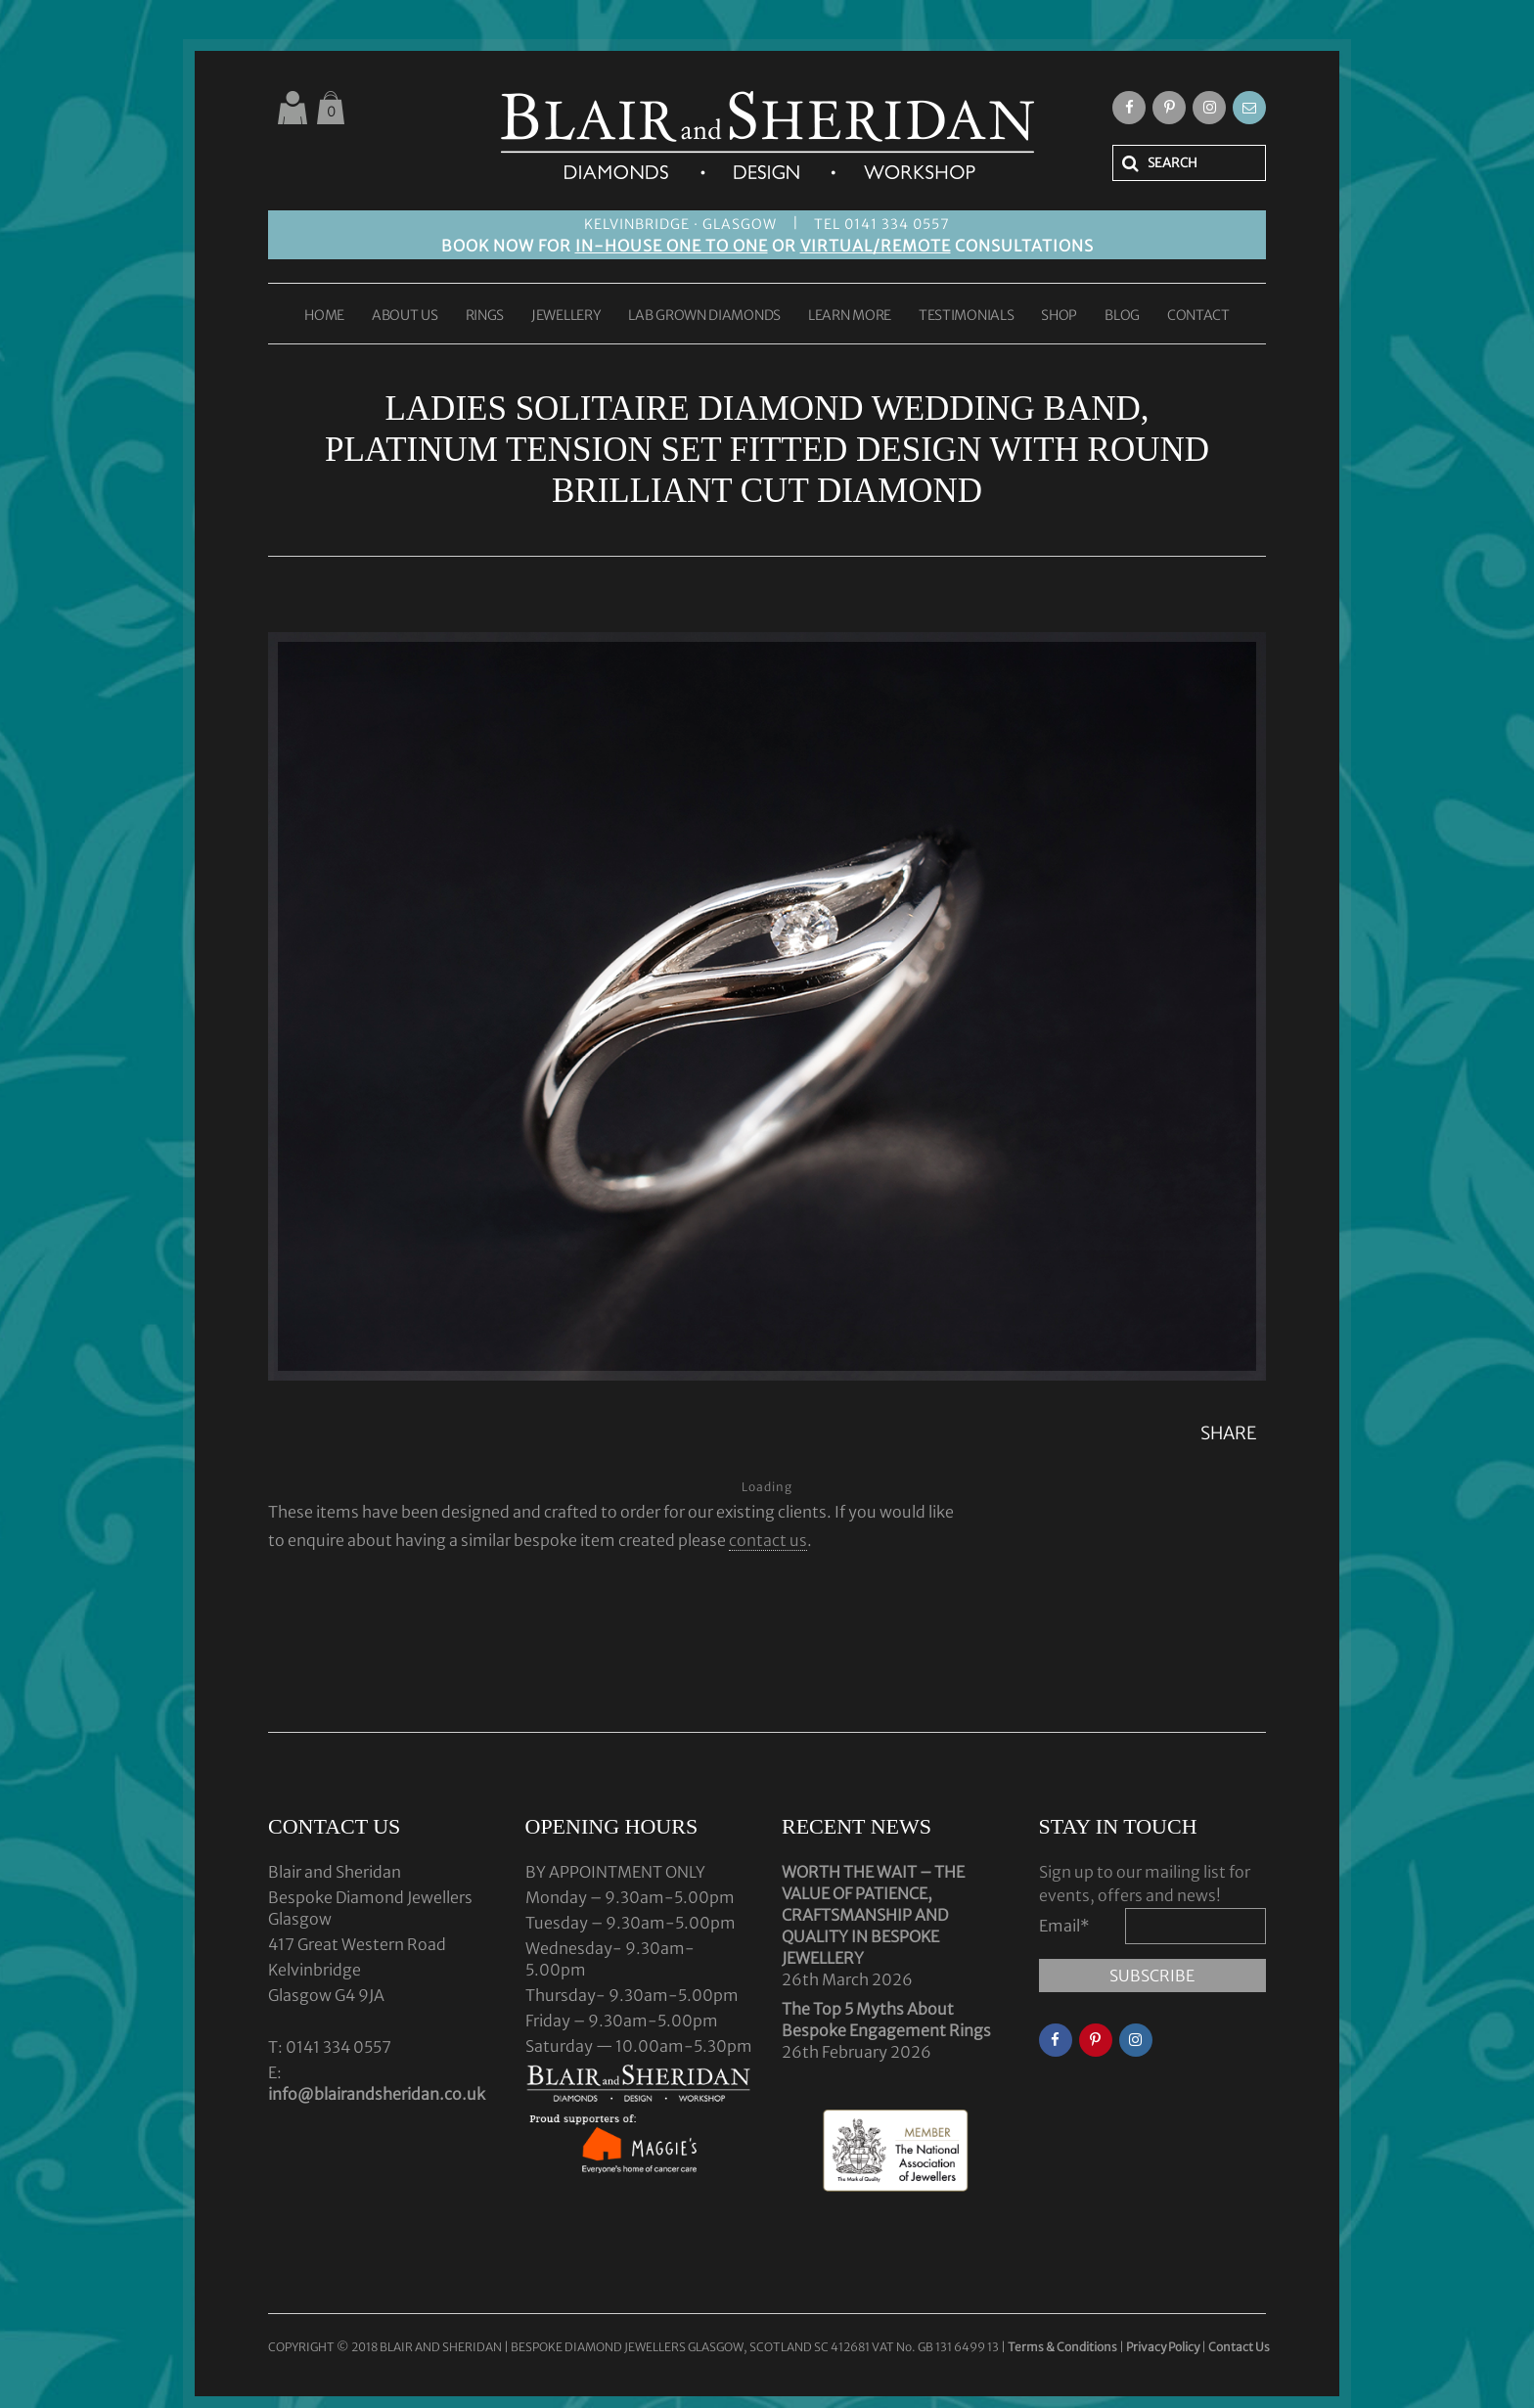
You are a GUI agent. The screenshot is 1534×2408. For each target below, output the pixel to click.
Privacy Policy (1162, 2347)
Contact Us (1239, 2347)
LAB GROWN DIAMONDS (704, 316)
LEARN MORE (849, 316)
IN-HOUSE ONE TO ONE (671, 245)
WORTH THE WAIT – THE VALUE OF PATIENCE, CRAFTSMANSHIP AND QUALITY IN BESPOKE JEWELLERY (873, 1915)
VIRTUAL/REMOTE (875, 245)
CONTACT (1198, 316)
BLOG (1122, 316)
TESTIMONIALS (966, 316)
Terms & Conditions (1063, 2347)
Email (1064, 1925)
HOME (324, 316)
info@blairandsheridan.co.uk (376, 2094)
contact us (768, 1540)
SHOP (1059, 316)
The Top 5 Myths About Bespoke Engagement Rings (886, 2019)
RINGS (485, 316)
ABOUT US (405, 316)
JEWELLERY (566, 316)
